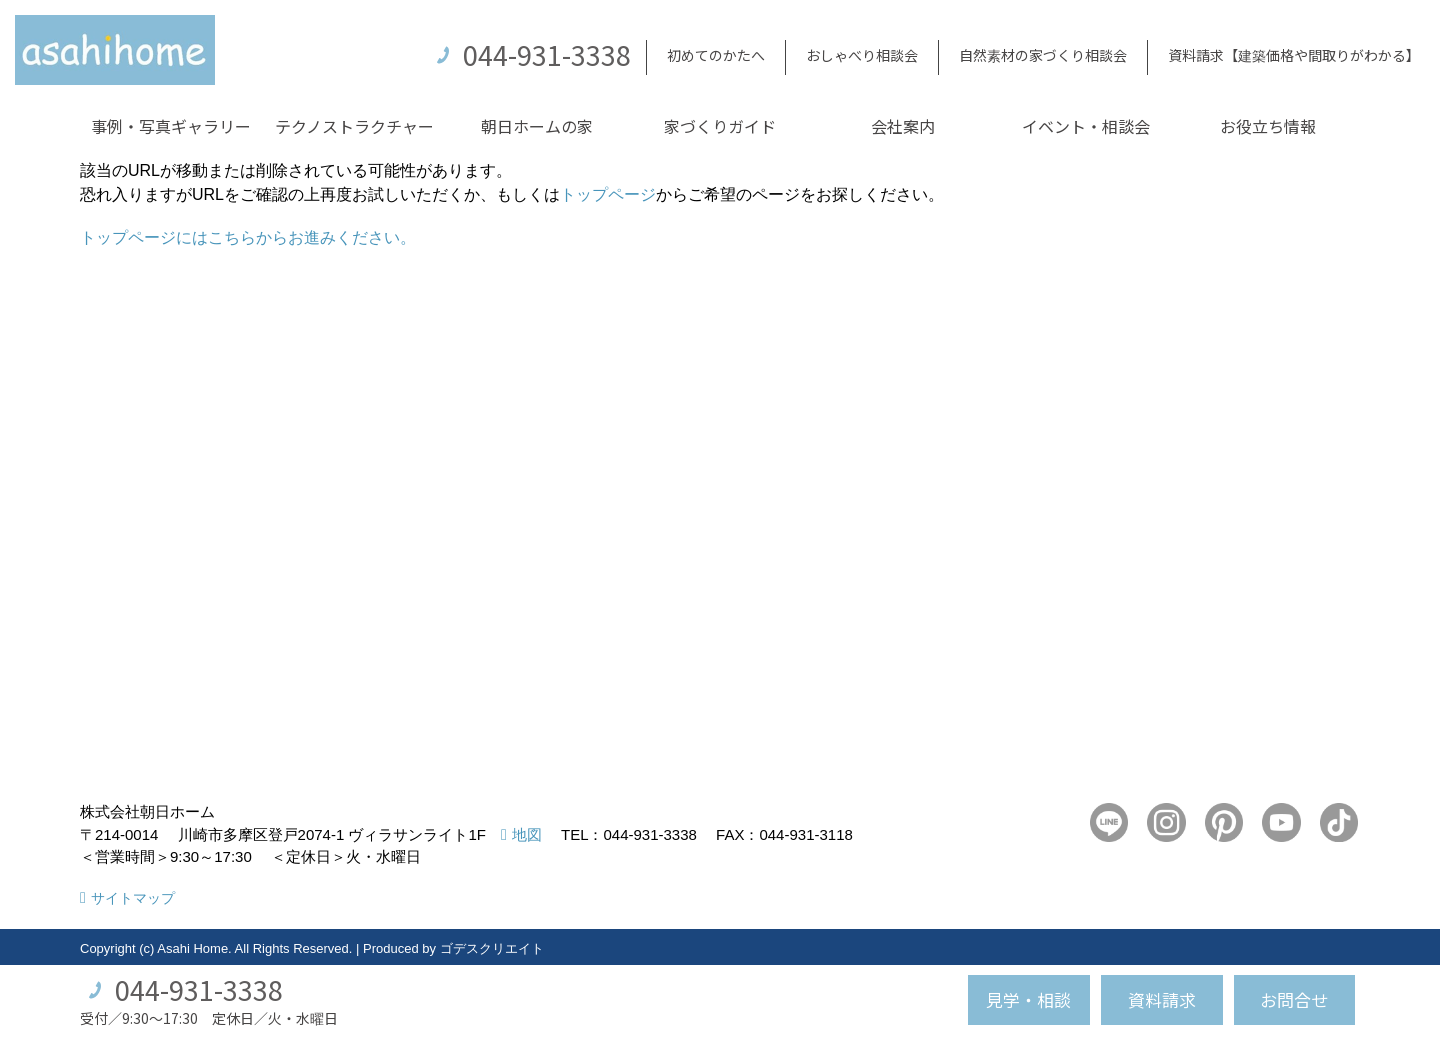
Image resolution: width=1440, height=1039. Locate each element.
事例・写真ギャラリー (171, 126)
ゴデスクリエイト (492, 948)
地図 (527, 834)
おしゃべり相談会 (862, 55)
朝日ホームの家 (537, 126)
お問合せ (1294, 999)
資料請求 (1162, 999)
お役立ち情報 (1268, 126)
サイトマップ (133, 898)
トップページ (608, 194)
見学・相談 (1028, 999)
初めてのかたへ (716, 55)
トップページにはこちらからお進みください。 (248, 237)
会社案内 (903, 126)
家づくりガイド (720, 126)
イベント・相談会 (1086, 126)
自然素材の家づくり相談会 (1043, 55)
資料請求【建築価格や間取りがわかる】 (1294, 55)
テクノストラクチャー (354, 126)
